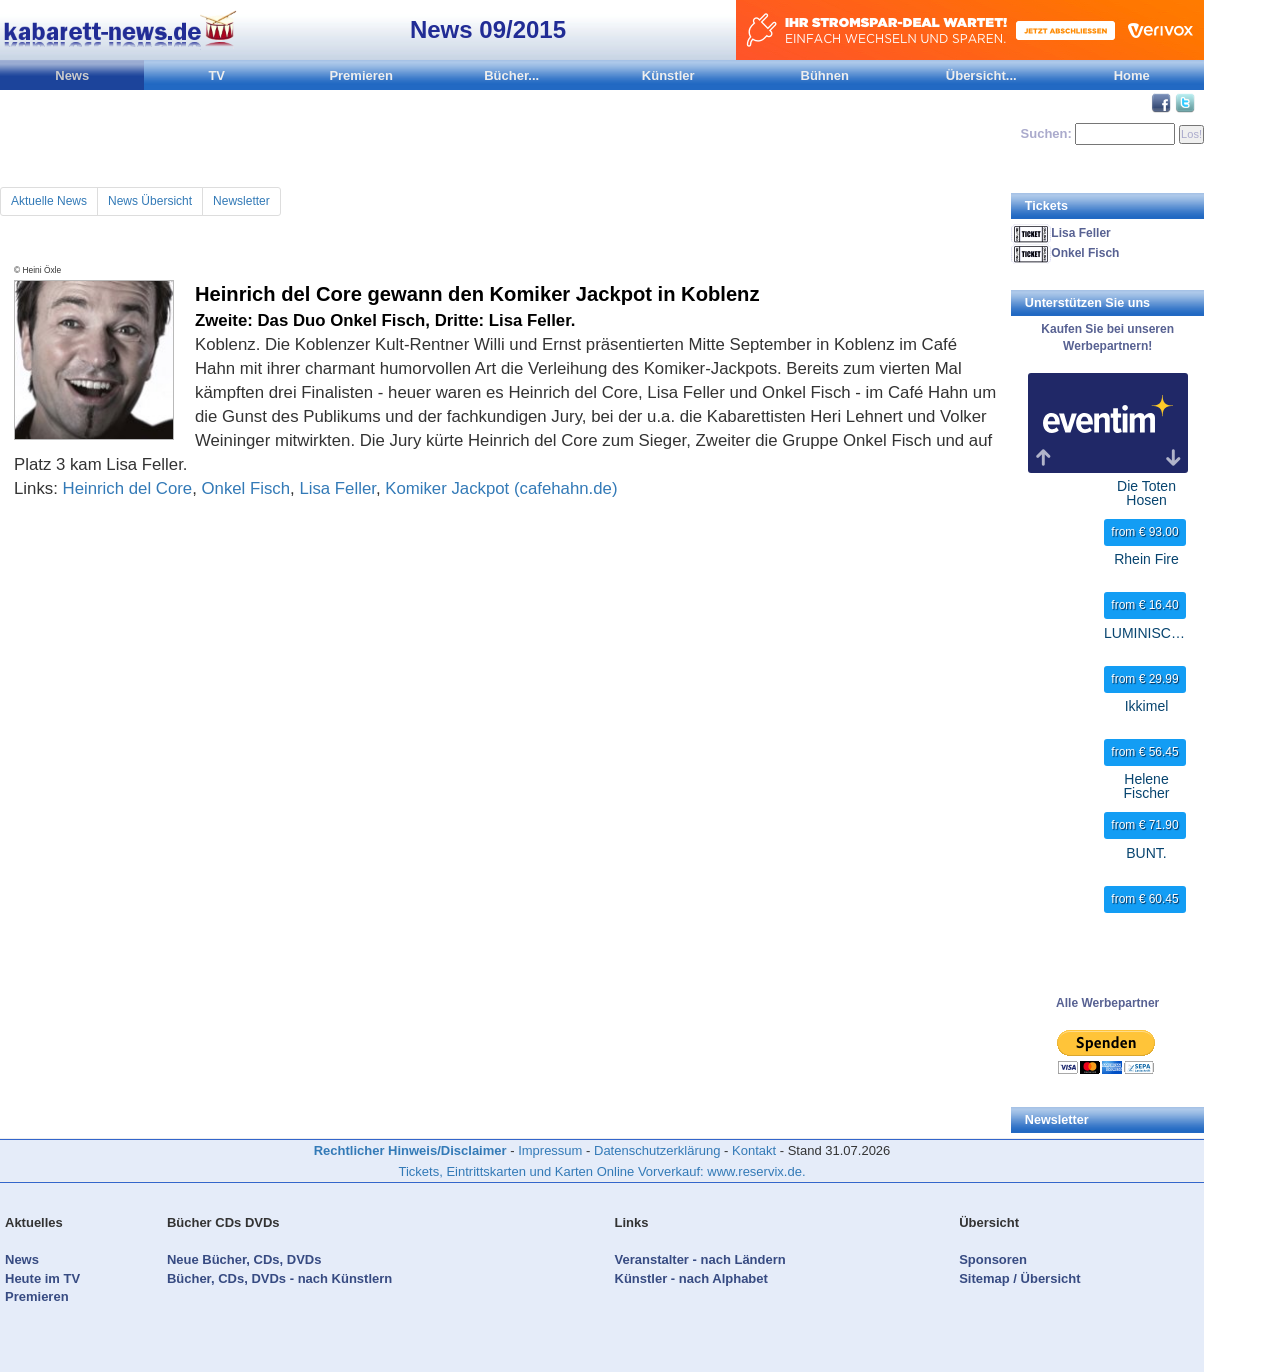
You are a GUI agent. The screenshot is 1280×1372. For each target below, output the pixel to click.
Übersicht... (981, 75)
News (72, 75)
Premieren (361, 75)
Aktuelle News (49, 201)
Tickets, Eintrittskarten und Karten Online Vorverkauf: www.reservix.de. (601, 1171)
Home (1132, 75)
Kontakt (754, 1150)
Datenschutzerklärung (657, 1150)
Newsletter (241, 201)
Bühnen (825, 75)
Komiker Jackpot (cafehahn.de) (501, 488)
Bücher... (511, 75)
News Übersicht (150, 201)
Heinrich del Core (128, 488)
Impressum (550, 1150)
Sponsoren (993, 1259)
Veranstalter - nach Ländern (700, 1259)
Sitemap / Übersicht (1019, 1278)
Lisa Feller (337, 488)
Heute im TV (42, 1278)
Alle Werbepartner (1107, 1003)
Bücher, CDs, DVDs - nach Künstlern (279, 1278)
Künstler (668, 75)
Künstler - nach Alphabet (691, 1278)
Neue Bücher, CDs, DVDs (244, 1259)
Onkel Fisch (246, 488)
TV (216, 75)
